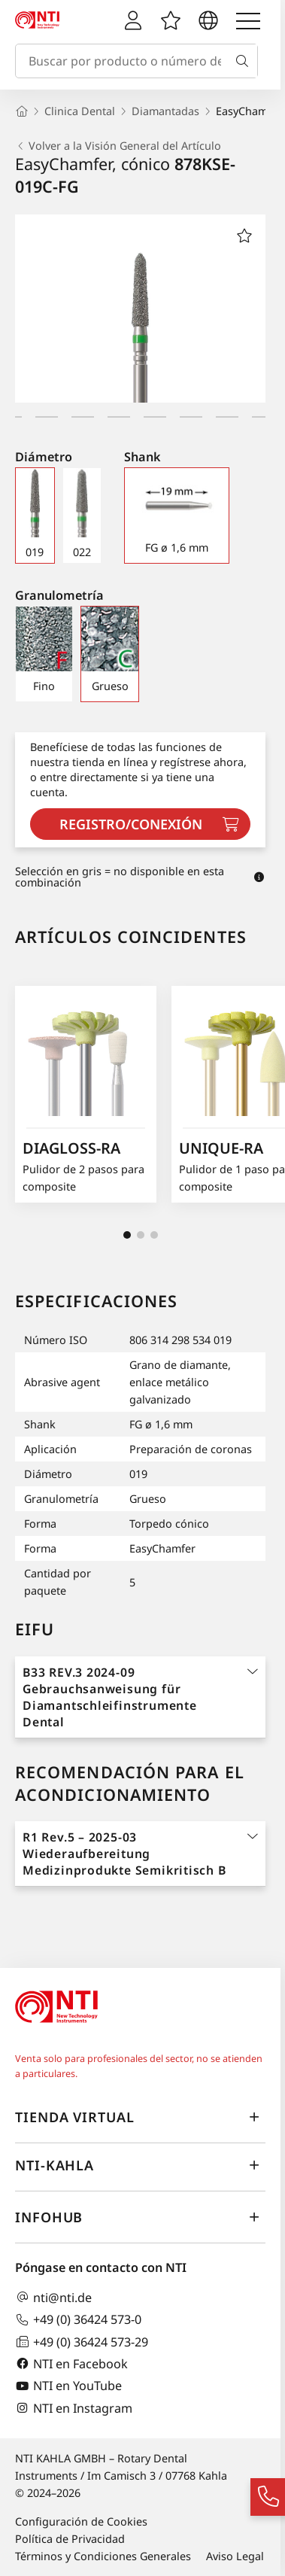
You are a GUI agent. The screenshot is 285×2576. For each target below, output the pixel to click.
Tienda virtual (140, 2117)
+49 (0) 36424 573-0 (78, 2320)
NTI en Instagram (73, 2408)
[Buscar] (245, 61)
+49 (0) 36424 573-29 (81, 2341)
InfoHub (140, 2217)
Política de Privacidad (70, 2539)
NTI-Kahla (140, 2166)
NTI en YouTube (68, 2386)
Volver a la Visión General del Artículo (118, 146)
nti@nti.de (53, 2297)
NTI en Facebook (71, 2363)
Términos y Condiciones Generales (103, 2556)
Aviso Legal (235, 2556)
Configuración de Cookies (81, 2521)
